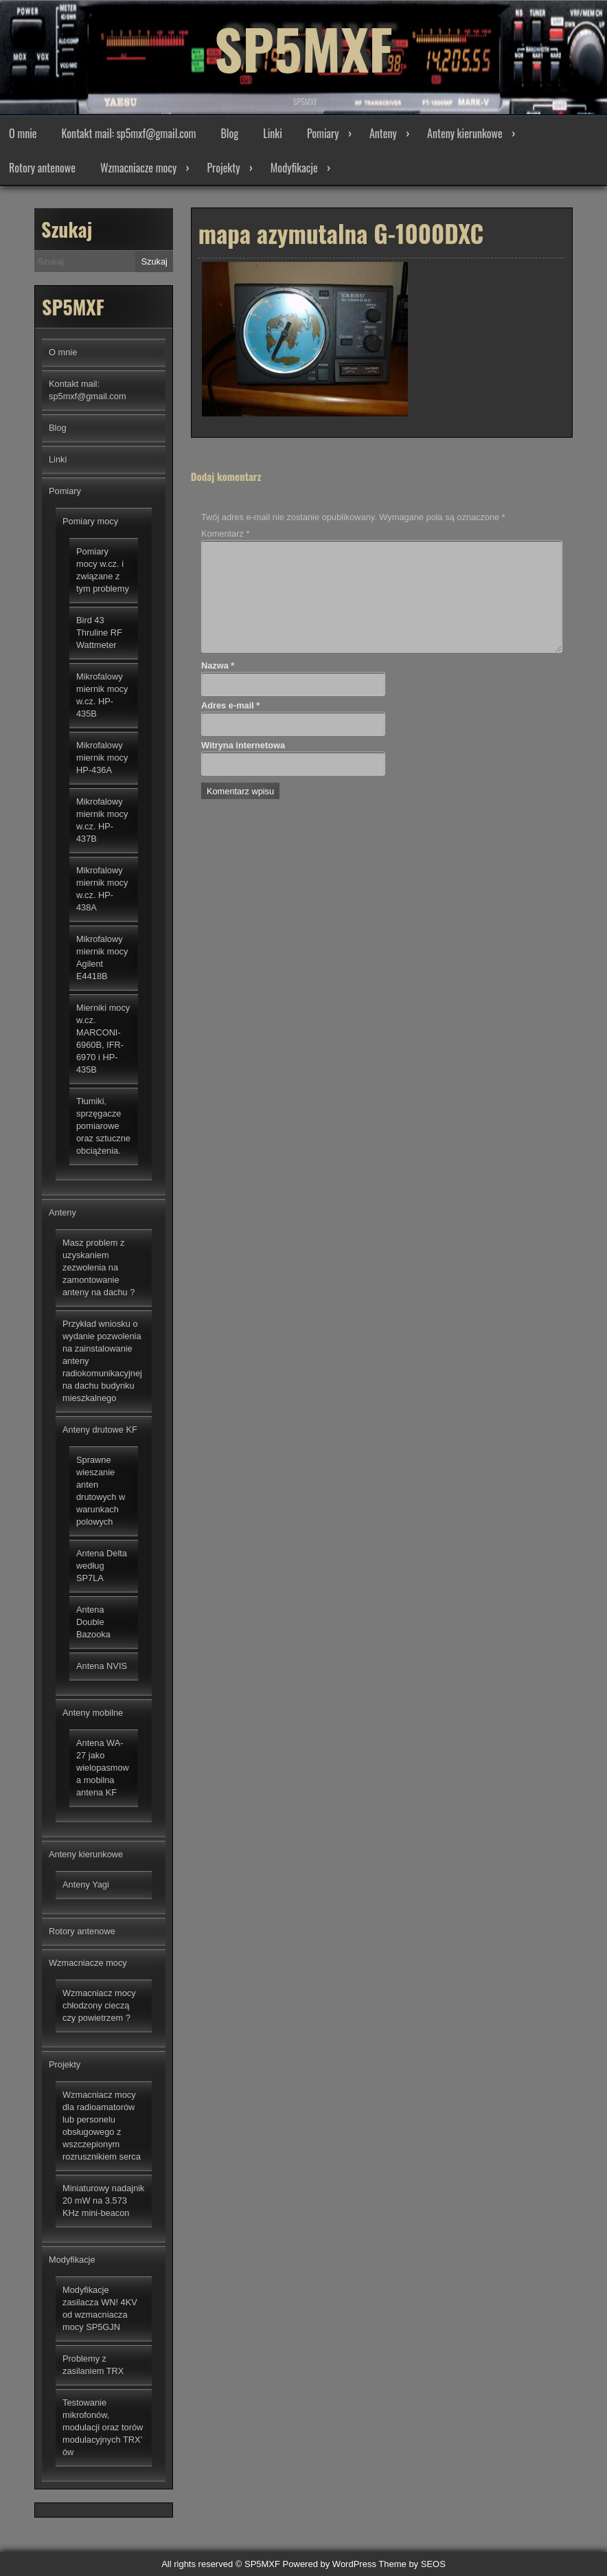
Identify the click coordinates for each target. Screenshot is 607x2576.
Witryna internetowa (243, 745)
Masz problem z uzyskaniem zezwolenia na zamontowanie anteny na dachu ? (98, 1267)
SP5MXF (303, 48)
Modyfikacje (294, 167)
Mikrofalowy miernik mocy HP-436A (102, 757)
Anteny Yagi (85, 1884)
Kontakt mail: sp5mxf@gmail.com (129, 133)
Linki (272, 133)
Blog (229, 133)
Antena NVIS (101, 1666)
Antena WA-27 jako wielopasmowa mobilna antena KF (102, 1767)
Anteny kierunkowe (465, 133)
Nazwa (217, 665)
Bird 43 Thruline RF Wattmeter (99, 632)
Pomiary (323, 133)
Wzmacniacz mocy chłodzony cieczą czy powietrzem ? (99, 2005)
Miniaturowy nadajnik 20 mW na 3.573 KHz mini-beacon (103, 2200)
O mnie (23, 133)
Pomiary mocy (90, 521)
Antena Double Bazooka (93, 1621)
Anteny (383, 133)
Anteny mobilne (92, 1712)
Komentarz (225, 533)
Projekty (223, 167)
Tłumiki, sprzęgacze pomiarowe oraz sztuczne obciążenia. (103, 1126)
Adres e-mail (230, 705)
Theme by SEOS (412, 2564)
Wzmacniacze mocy (138, 167)
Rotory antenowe (42, 167)
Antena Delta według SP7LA (101, 1565)
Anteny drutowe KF (99, 1429)
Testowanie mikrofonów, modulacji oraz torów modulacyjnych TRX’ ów (102, 2427)
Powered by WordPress (329, 2564)
